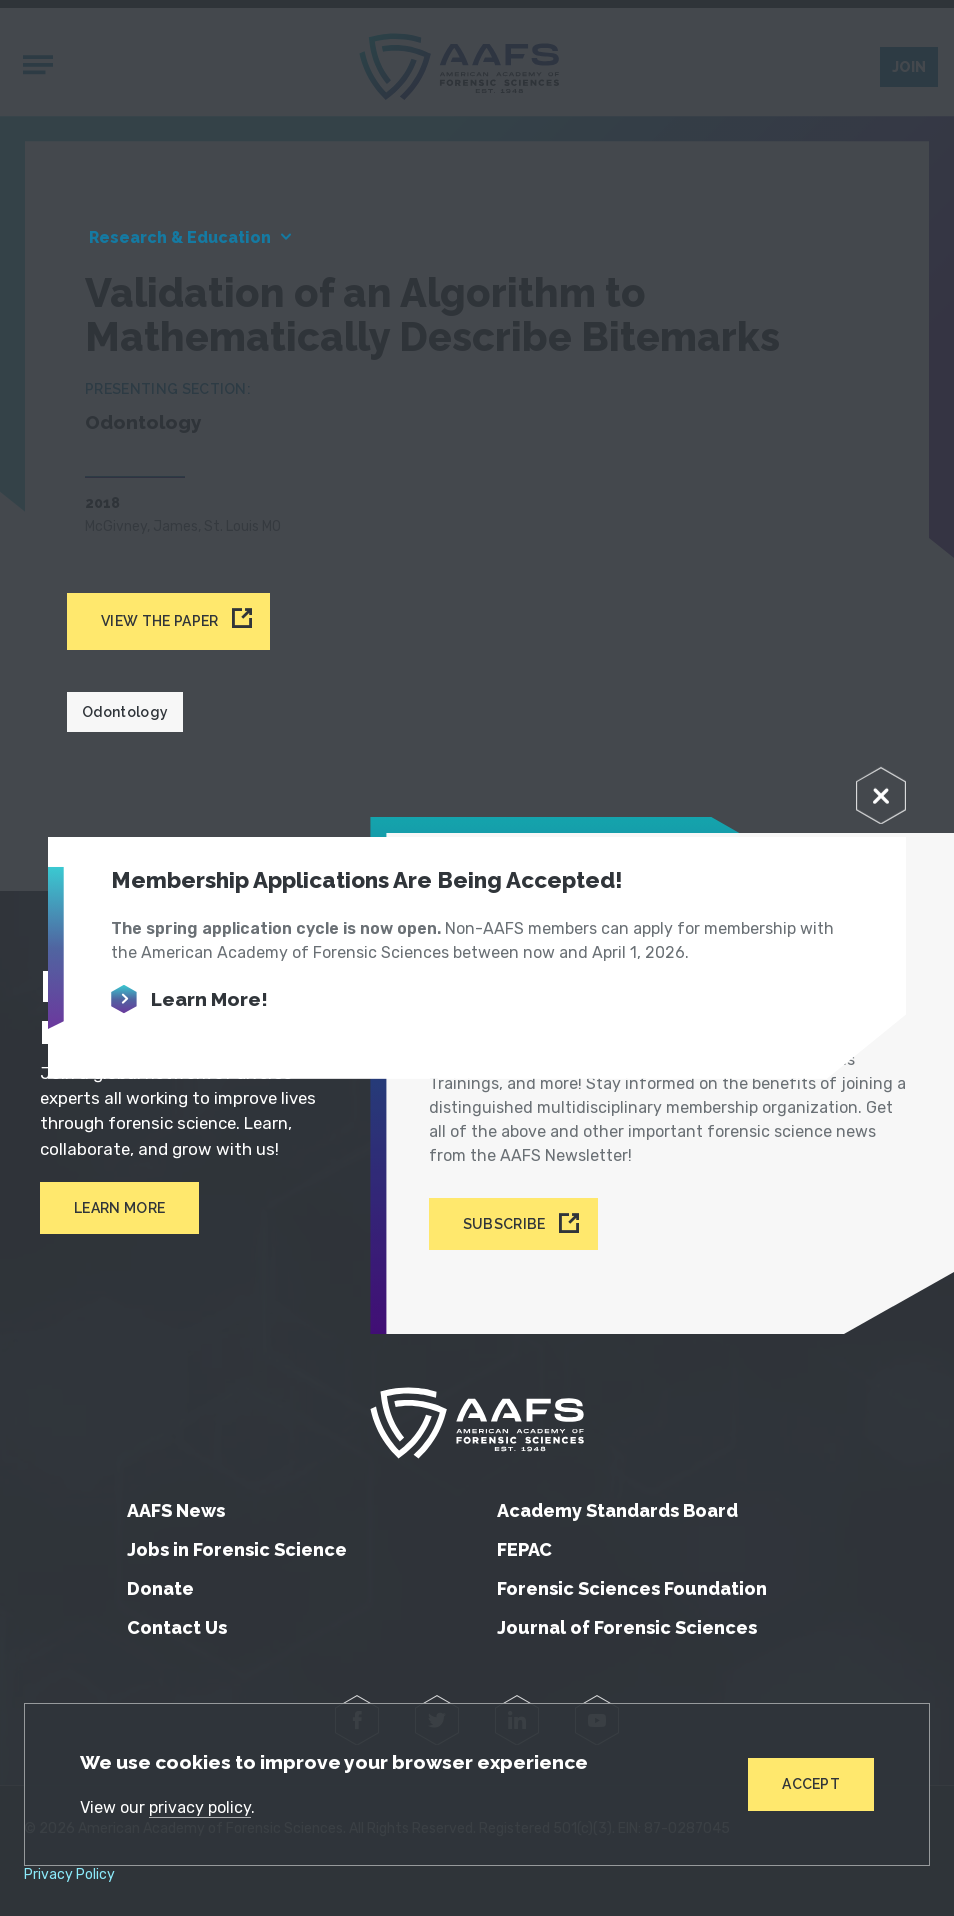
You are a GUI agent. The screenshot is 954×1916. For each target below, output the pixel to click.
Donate (160, 1588)
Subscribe (504, 1224)
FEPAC (524, 1549)
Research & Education (180, 237)
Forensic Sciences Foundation (632, 1588)
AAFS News (176, 1510)
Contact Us (177, 1627)
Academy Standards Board (617, 1510)
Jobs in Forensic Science (237, 1549)
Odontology (125, 712)
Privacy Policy (69, 1875)
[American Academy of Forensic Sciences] (477, 1423)
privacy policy (200, 1807)
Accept (811, 1784)
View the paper (159, 621)
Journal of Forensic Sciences (627, 1627)
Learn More (119, 1208)
